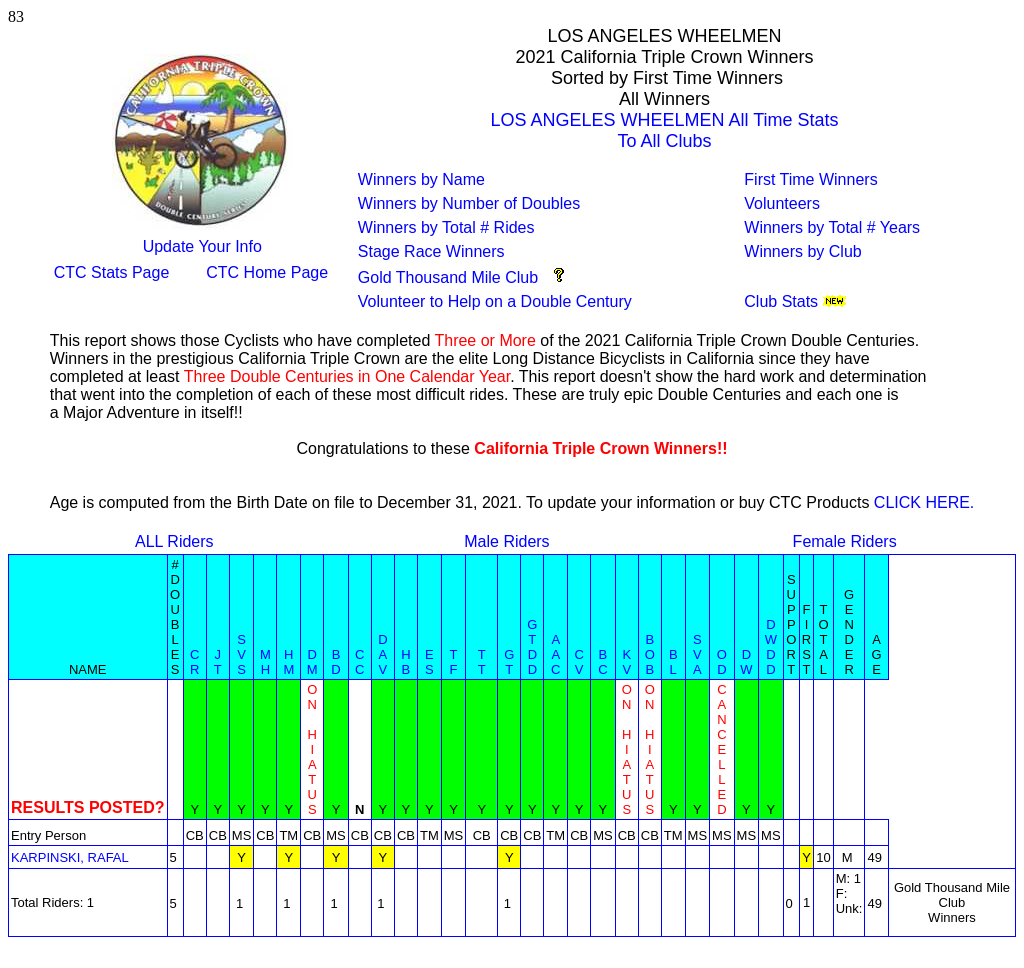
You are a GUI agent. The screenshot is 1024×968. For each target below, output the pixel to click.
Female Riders (845, 541)
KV (626, 662)
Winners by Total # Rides (446, 227)
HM (288, 662)
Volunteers (782, 203)
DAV (382, 654)
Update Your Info (202, 246)
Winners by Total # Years (832, 227)
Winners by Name (421, 179)
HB (405, 662)
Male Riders (506, 541)
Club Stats (781, 301)
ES (429, 662)
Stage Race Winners (431, 251)
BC (602, 662)
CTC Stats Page (112, 272)
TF (454, 662)
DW (746, 662)
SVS (241, 654)
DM (312, 662)
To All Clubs (665, 141)
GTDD (532, 647)
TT (482, 662)
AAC (555, 654)
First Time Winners (810, 179)
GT (509, 662)
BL (673, 662)
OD (722, 662)
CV (578, 662)
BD (335, 662)
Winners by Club (802, 251)
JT (218, 662)
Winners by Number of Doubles (469, 203)
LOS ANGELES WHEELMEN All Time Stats (665, 120)
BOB (650, 654)
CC (359, 662)
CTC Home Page (267, 272)
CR (194, 662)
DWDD (771, 647)
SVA (697, 654)
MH (265, 662)
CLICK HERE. (924, 502)
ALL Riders (174, 541)
